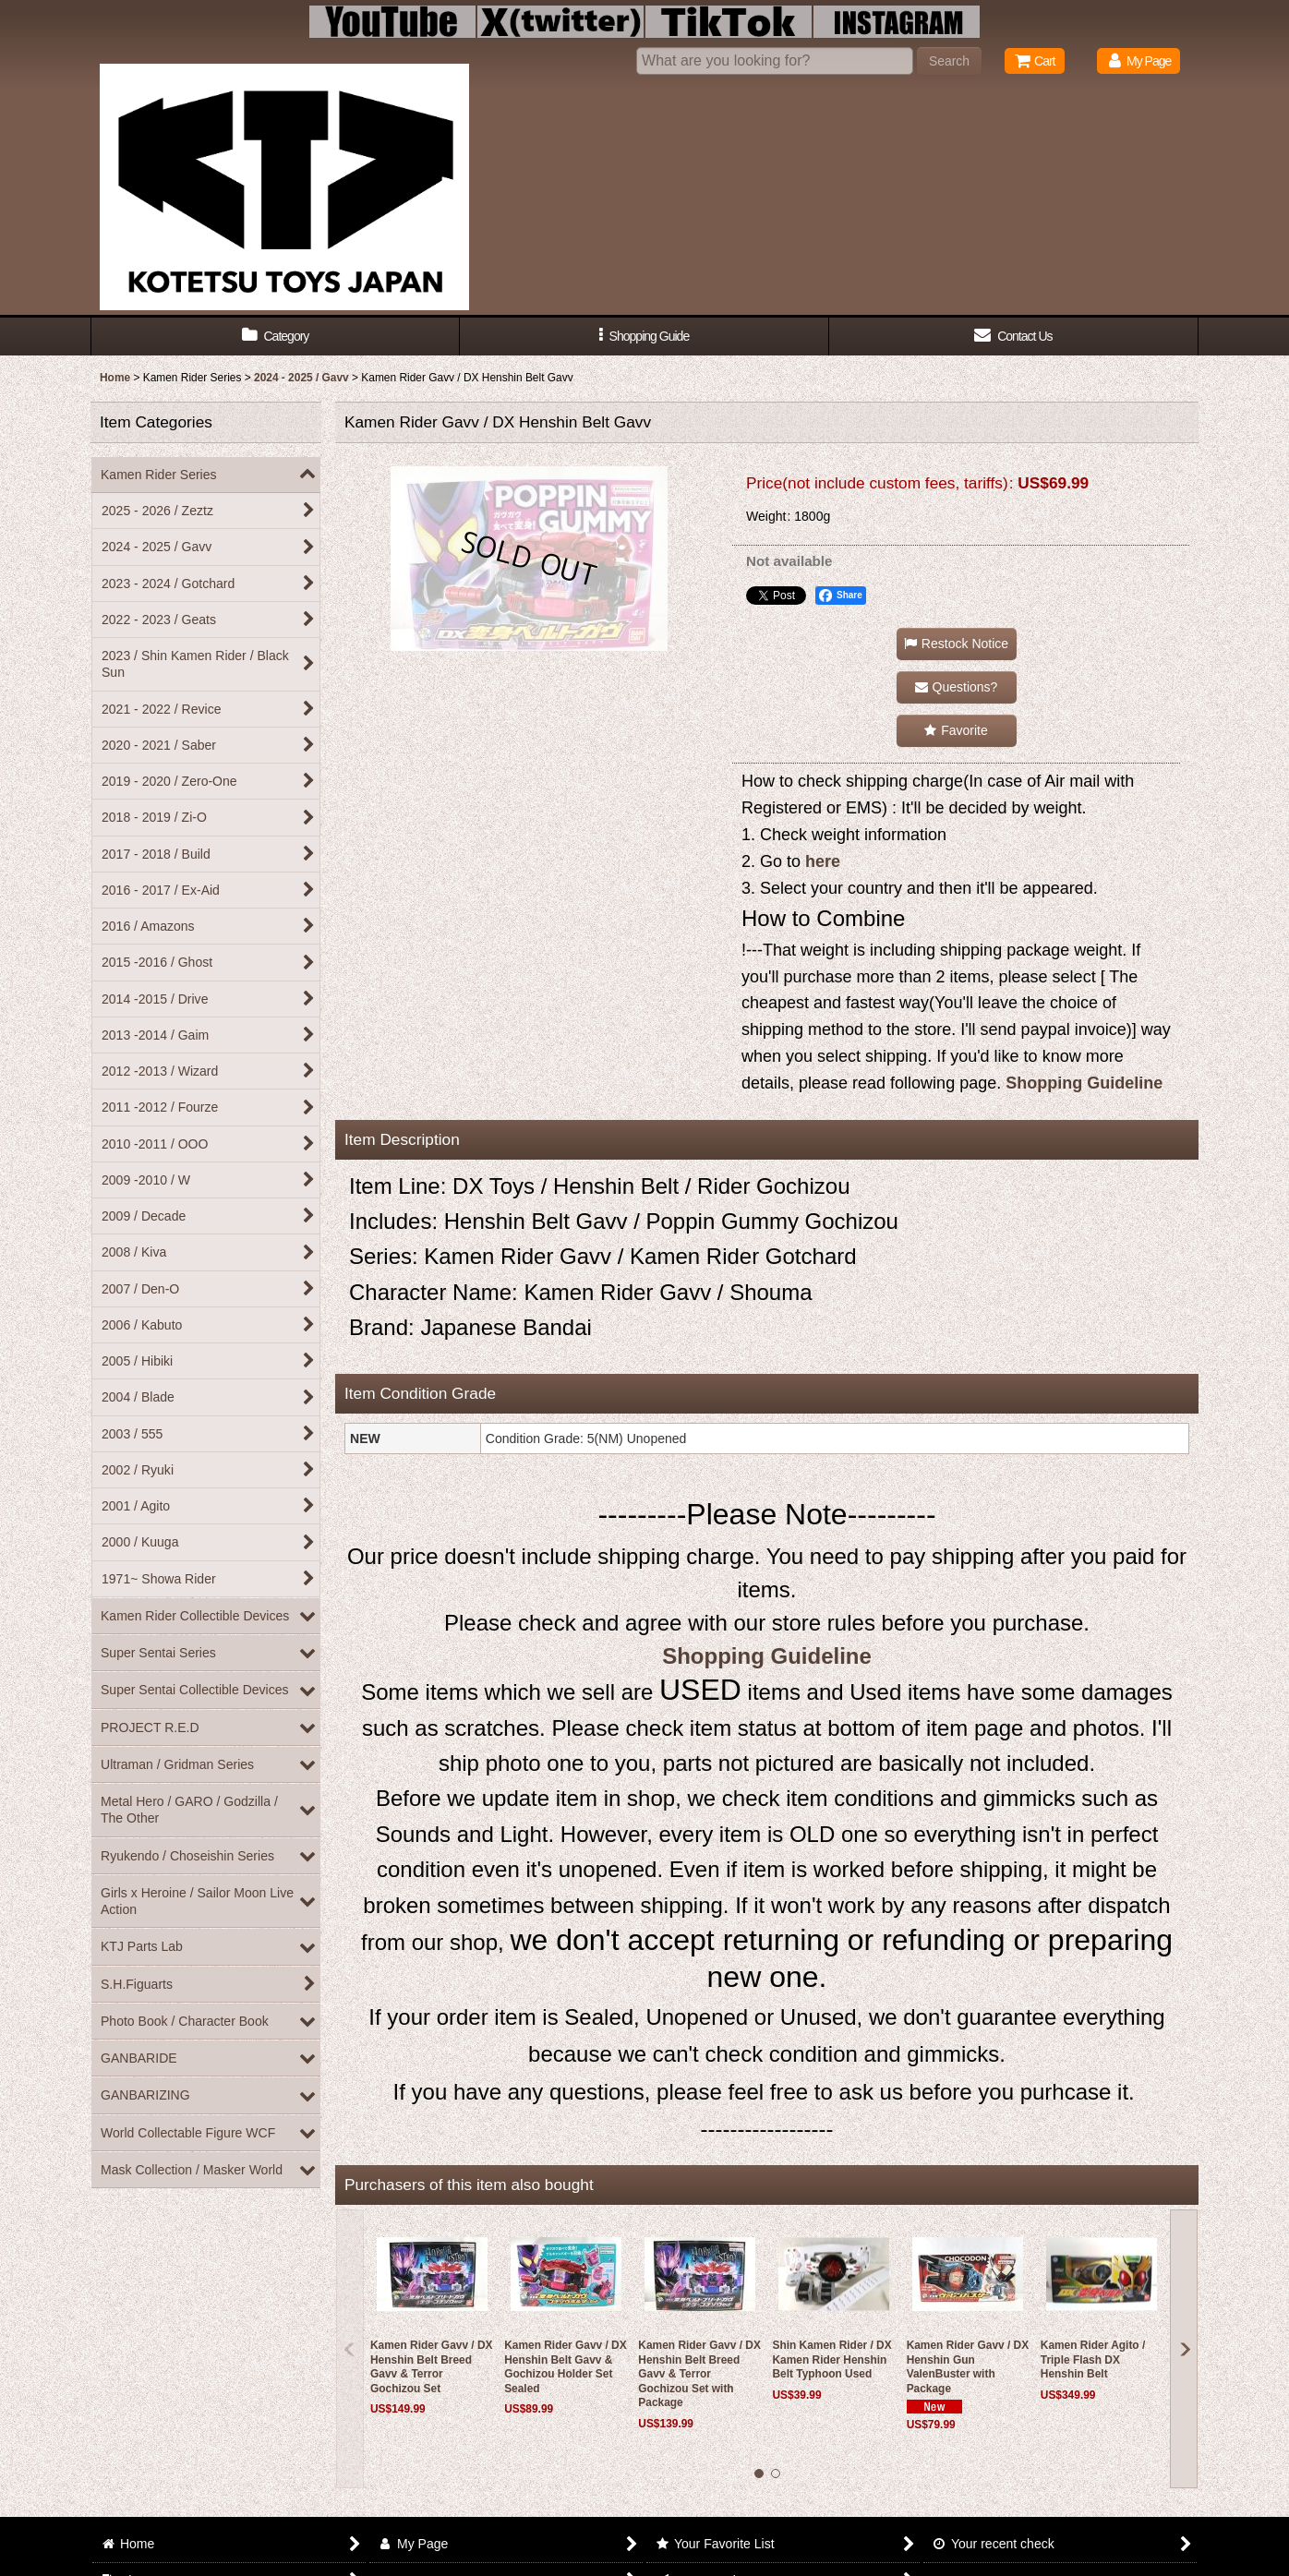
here (822, 861)
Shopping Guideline (1084, 1083)
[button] (644, 336)
